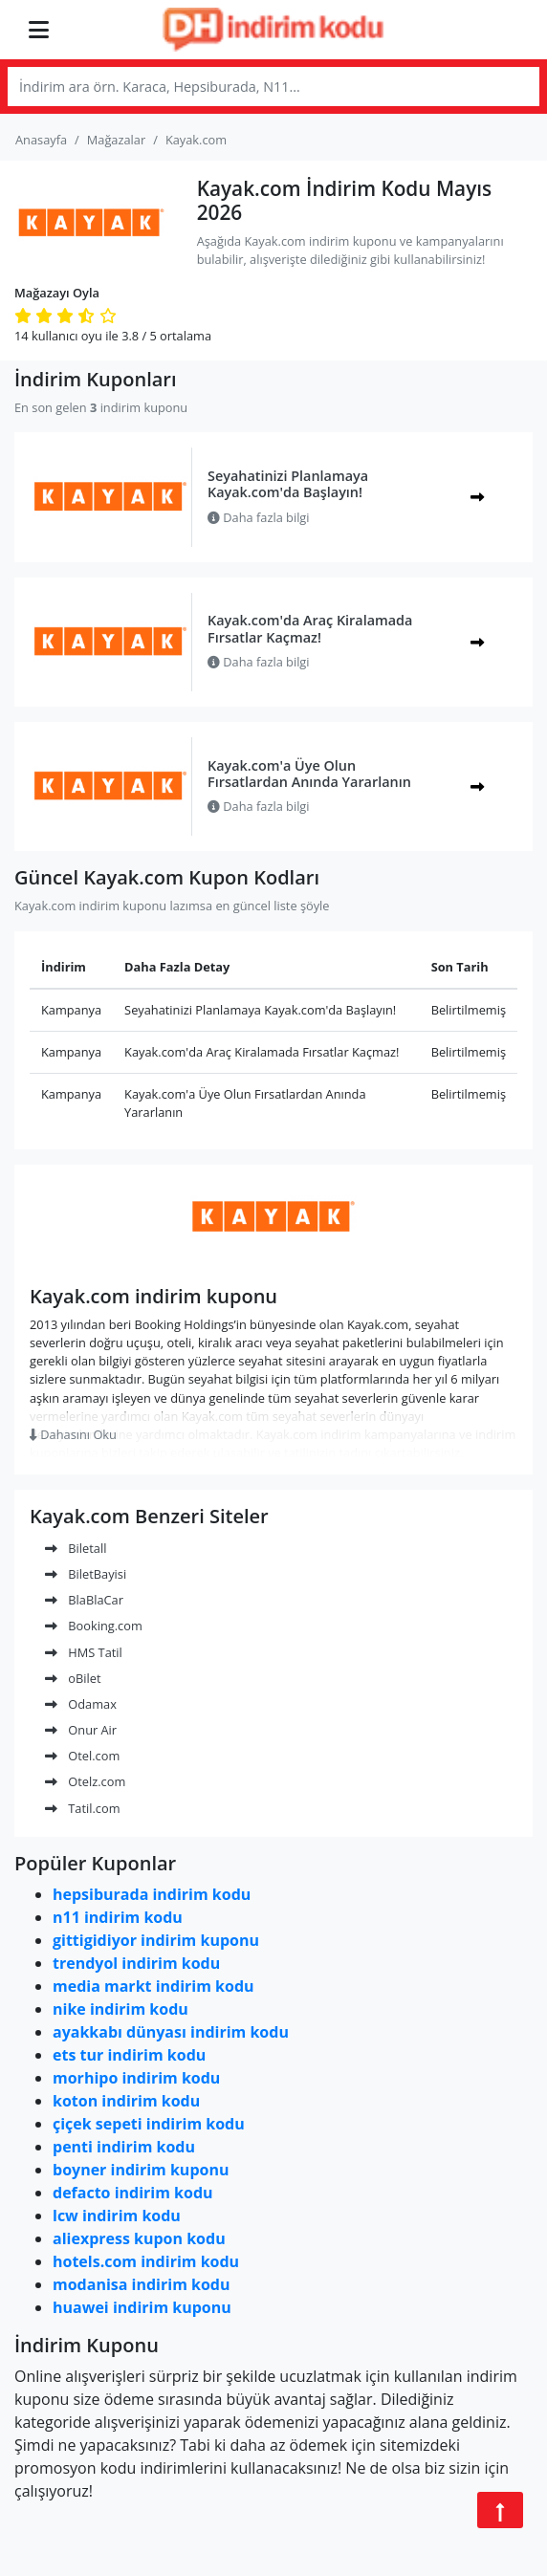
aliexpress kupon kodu (139, 2238)
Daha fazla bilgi (259, 517)
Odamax (81, 1704)
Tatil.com (82, 1808)
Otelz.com (85, 1781)
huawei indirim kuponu (142, 2307)
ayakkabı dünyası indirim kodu (171, 2031)
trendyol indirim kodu (136, 1963)
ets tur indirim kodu (129, 2054)
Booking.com (93, 1625)
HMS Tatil (83, 1652)
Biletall (75, 1548)
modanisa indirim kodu (141, 2284)
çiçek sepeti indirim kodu (149, 2123)
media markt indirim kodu (153, 1986)
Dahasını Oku (73, 1434)
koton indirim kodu (126, 2100)
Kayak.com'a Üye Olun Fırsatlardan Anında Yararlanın (309, 773)
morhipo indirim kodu (136, 2077)
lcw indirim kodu (117, 2215)
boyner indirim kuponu (141, 2169)
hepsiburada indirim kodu (152, 1894)
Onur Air (81, 1729)
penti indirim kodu (124, 2146)
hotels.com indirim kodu (146, 2261)
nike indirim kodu (120, 2008)
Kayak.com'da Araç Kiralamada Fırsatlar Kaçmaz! (310, 628)
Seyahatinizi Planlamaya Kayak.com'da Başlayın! (288, 484)
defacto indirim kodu (133, 2192)
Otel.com (82, 1755)
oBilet (73, 1678)
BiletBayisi (85, 1574)
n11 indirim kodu (118, 1917)
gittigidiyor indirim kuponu (156, 1940)
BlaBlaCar (84, 1599)
